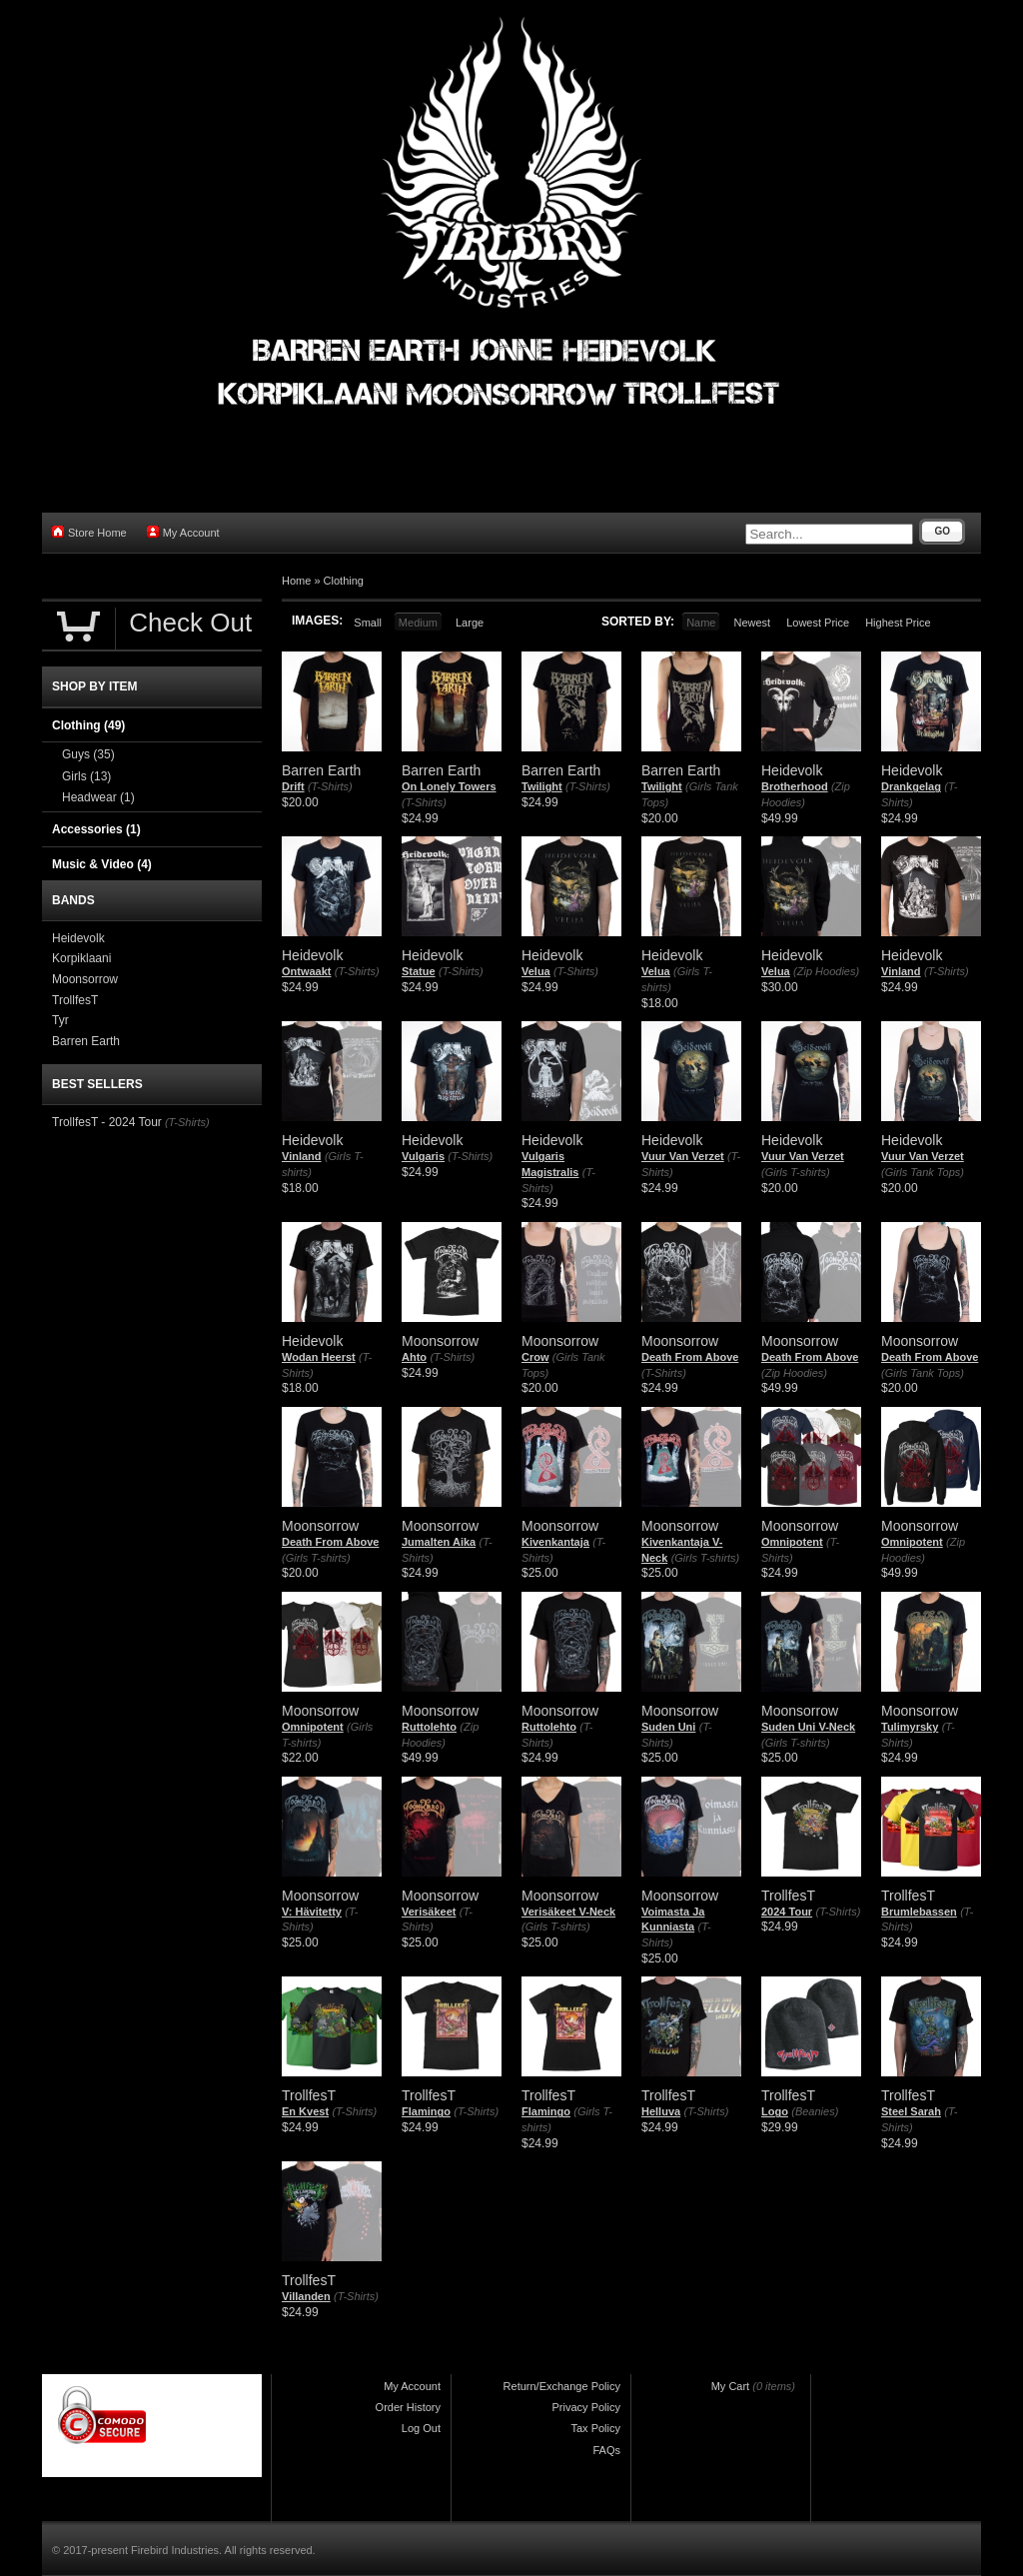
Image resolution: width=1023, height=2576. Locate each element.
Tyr (60, 1020)
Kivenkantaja (555, 1542)
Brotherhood (794, 786)
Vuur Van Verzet (682, 1156)
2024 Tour (786, 1912)
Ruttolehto (429, 1727)
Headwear (98, 797)
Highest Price (897, 623)
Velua (535, 971)
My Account (183, 532)
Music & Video (102, 864)
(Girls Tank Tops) (922, 1172)
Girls (86, 776)
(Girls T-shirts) (795, 1172)
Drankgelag (911, 786)
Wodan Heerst (319, 1357)
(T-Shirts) (330, 786)
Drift (293, 786)
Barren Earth (86, 1041)
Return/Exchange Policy (562, 2386)
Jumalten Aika (439, 1542)
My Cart (730, 2386)
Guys (88, 754)
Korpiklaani (81, 958)
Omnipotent (792, 1542)
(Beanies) (814, 2111)
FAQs (606, 2450)
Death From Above (689, 1357)
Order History (408, 2407)
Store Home (89, 532)
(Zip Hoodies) (826, 971)
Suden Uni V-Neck (808, 1727)
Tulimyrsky (909, 1727)
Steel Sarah (911, 2111)
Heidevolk (78, 938)
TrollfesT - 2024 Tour (107, 1122)
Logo (774, 2111)
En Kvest (305, 2111)
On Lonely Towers (449, 786)
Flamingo (426, 2111)
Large (470, 623)
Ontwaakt (307, 971)
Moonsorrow (85, 979)
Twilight (541, 786)
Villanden (306, 2296)
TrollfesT (75, 1000)
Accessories (96, 829)
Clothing (344, 581)
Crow (535, 1357)
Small (368, 623)
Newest (751, 623)
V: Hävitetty (312, 1912)
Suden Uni (668, 1727)
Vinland (901, 971)
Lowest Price (817, 623)
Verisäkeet (429, 1912)
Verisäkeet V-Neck (568, 1912)
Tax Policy (595, 2428)
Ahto (414, 1357)
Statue (419, 971)
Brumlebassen (919, 1912)
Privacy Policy (586, 2407)
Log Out (421, 2428)
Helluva (660, 2111)
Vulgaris (423, 1156)
